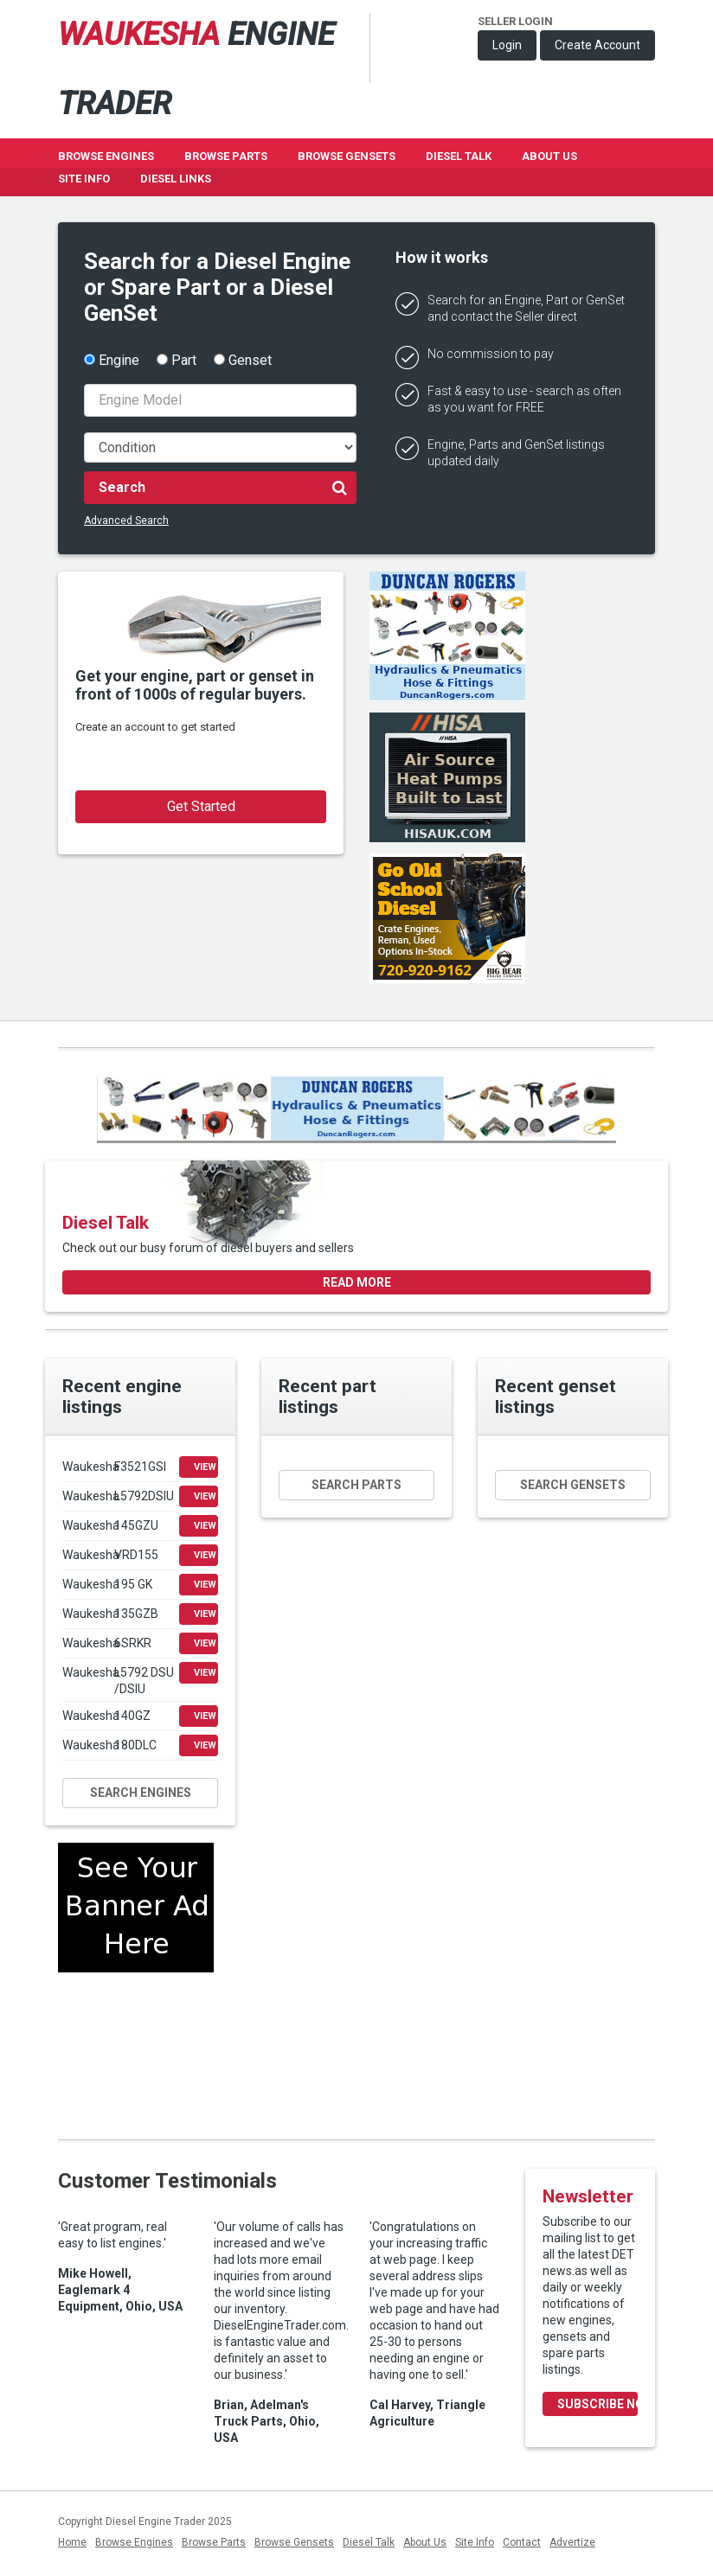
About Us (549, 156)
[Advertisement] (136, 2048)
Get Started (201, 806)
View (205, 1467)
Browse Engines (106, 156)
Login (507, 45)
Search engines (140, 1792)
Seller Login (515, 21)
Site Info (84, 178)
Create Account (597, 45)
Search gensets (573, 1485)
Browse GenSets (346, 156)
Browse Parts (225, 156)
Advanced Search (126, 521)
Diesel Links (175, 178)
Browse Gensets (294, 2542)
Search (223, 486)
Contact (522, 2542)
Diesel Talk (458, 156)
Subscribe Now (597, 2404)
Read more (357, 1282)
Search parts (356, 1485)
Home (72, 2542)
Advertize (572, 2542)
